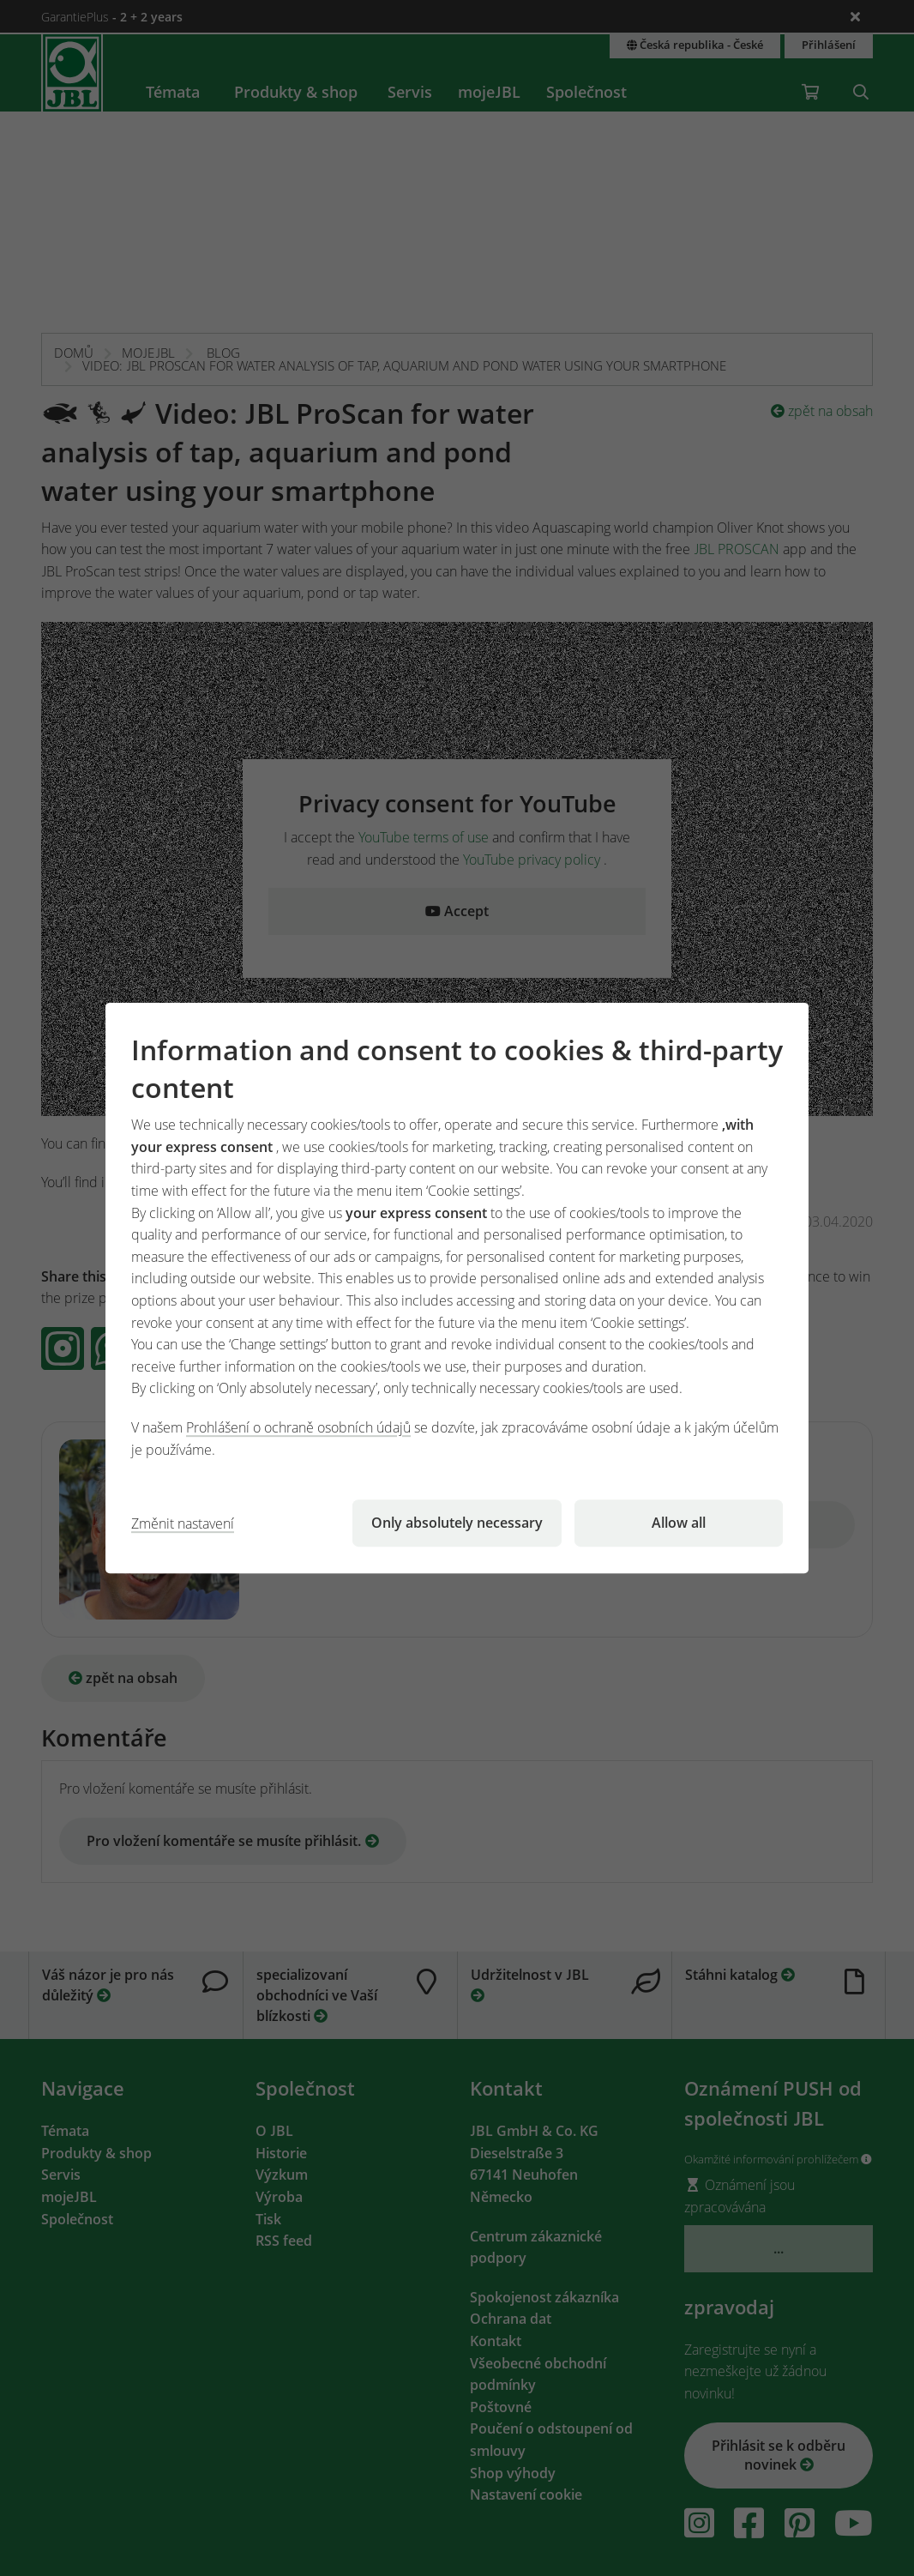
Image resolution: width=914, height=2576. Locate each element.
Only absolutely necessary (457, 1522)
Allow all (679, 1522)
